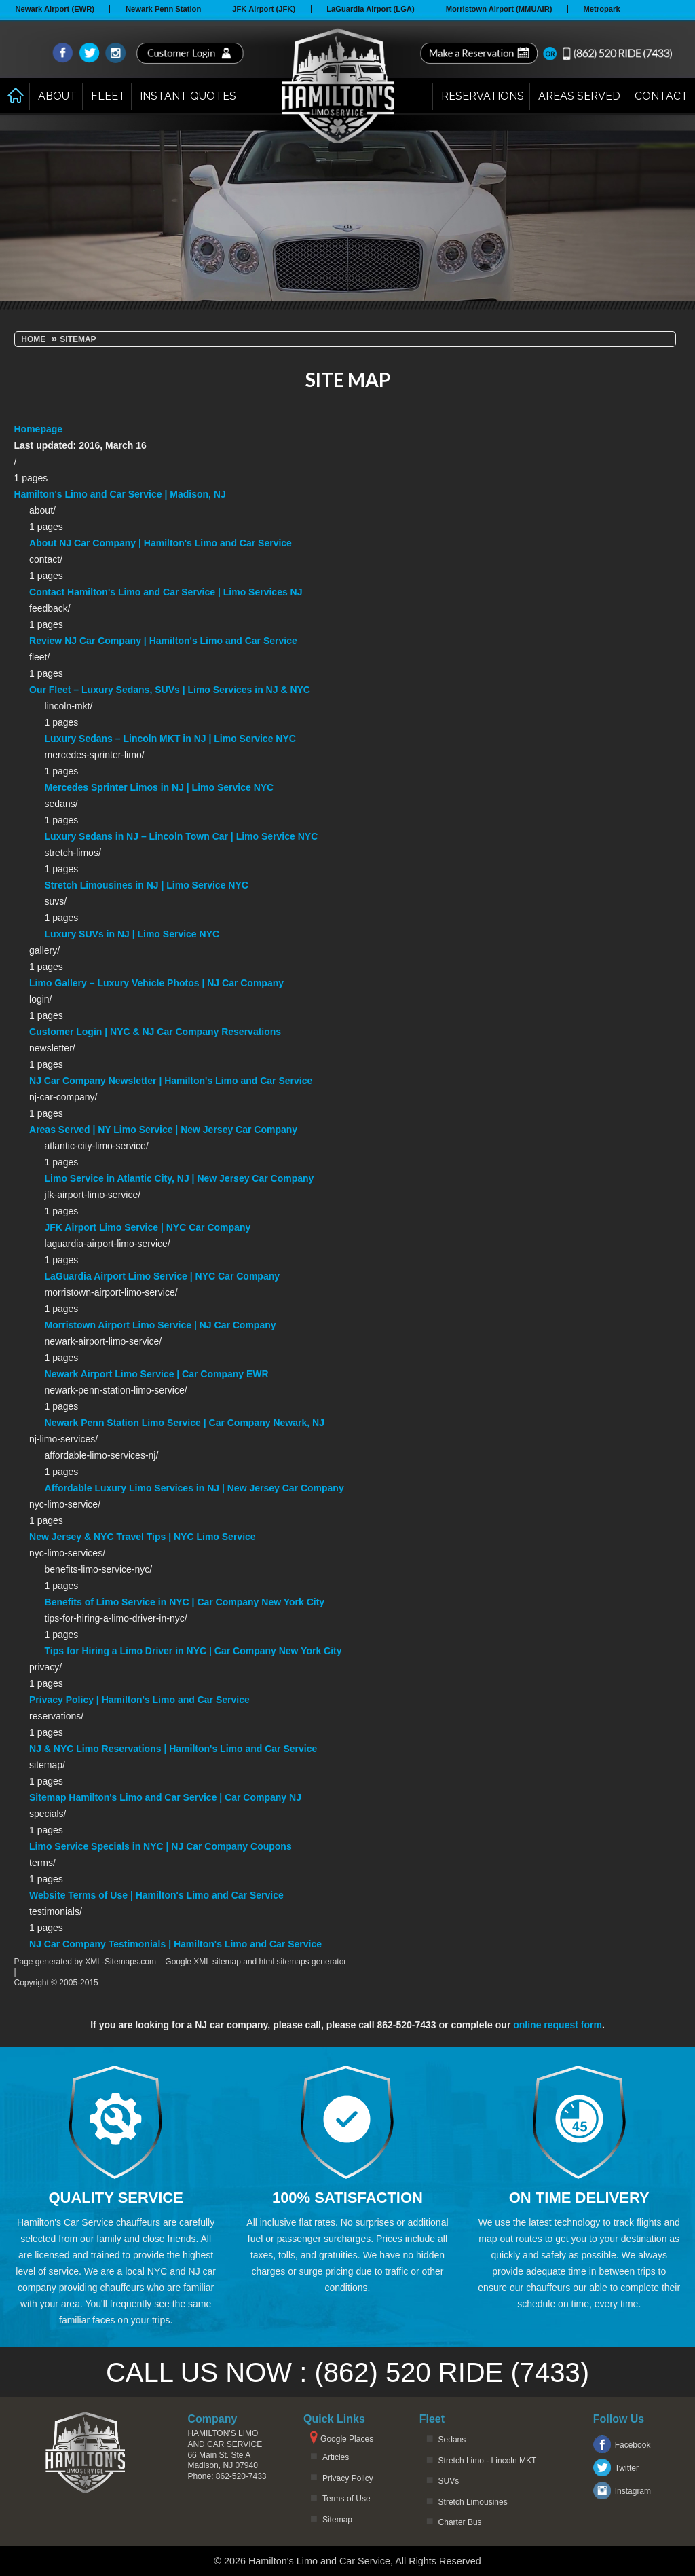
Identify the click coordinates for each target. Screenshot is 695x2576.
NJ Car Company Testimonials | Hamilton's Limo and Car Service (175, 1944)
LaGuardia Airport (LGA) (370, 9)
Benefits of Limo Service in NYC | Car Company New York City (185, 1602)
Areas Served (579, 96)
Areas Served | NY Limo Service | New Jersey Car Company (163, 1129)
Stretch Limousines (473, 2502)
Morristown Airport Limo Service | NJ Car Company (160, 1325)
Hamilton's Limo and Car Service (224, 2439)
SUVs (448, 2481)
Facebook (633, 2445)
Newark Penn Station (163, 9)
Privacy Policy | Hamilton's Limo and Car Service (139, 1699)
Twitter (627, 2468)
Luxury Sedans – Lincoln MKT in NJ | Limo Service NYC (170, 738)
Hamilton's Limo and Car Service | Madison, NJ (120, 494)
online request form (557, 2024)
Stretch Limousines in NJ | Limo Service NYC (146, 885)
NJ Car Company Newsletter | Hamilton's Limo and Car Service (170, 1080)
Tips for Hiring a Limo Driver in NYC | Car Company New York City (193, 1650)
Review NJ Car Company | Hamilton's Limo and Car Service (163, 640)
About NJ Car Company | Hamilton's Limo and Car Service (160, 543)
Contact (661, 96)
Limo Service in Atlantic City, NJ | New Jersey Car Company (179, 1178)
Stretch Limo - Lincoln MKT (487, 2460)
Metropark (602, 9)
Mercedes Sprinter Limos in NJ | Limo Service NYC (159, 787)
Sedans (452, 2439)
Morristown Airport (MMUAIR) (499, 9)
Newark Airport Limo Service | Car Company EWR (157, 1373)
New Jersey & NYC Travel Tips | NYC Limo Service (142, 1536)
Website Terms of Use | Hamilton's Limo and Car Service (156, 1895)
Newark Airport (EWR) (55, 9)
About (57, 96)
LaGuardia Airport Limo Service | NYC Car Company (162, 1276)
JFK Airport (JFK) (263, 9)
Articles (335, 2457)
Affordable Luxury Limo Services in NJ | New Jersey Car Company (194, 1487)
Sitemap (337, 2519)
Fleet (108, 96)
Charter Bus (460, 2522)
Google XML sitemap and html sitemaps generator (255, 1961)
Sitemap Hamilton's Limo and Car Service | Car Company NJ (165, 1797)
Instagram (633, 2491)
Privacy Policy (347, 2478)
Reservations (482, 96)
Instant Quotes (188, 96)
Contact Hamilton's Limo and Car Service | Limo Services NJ (165, 591)
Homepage (38, 429)
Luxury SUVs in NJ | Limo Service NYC (132, 934)
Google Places (346, 2439)
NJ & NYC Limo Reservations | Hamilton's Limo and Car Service (173, 1748)
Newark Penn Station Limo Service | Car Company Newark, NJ (184, 1422)
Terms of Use (346, 2498)
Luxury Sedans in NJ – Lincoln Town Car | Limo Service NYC (181, 836)
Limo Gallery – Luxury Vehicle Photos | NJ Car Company (156, 982)
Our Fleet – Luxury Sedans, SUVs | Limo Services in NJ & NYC (169, 689)
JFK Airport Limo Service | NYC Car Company (148, 1227)
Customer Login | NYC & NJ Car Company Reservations (155, 1031)
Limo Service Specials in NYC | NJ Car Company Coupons (160, 1846)
